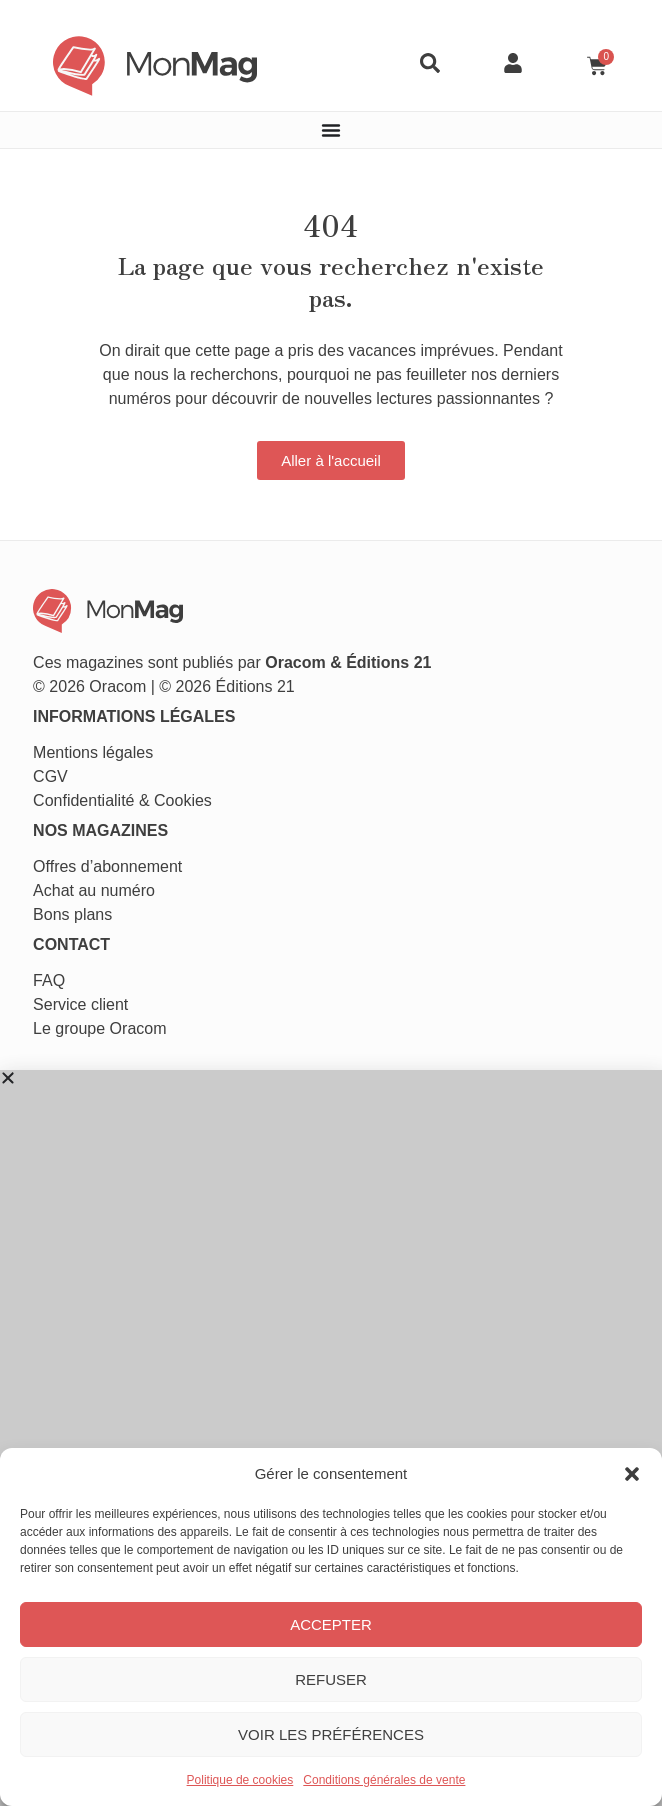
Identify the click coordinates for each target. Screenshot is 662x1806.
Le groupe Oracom (99, 1028)
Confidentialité (83, 800)
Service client (80, 1004)
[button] (632, 1474)
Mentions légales (93, 752)
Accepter (331, 1624)
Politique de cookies (240, 1780)
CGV (50, 776)
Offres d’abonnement (107, 866)
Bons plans (72, 914)
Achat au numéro (94, 890)
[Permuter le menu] (331, 130)
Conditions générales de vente (384, 1780)
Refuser (331, 1679)
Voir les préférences (331, 1734)
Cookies (183, 800)
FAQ (49, 980)
